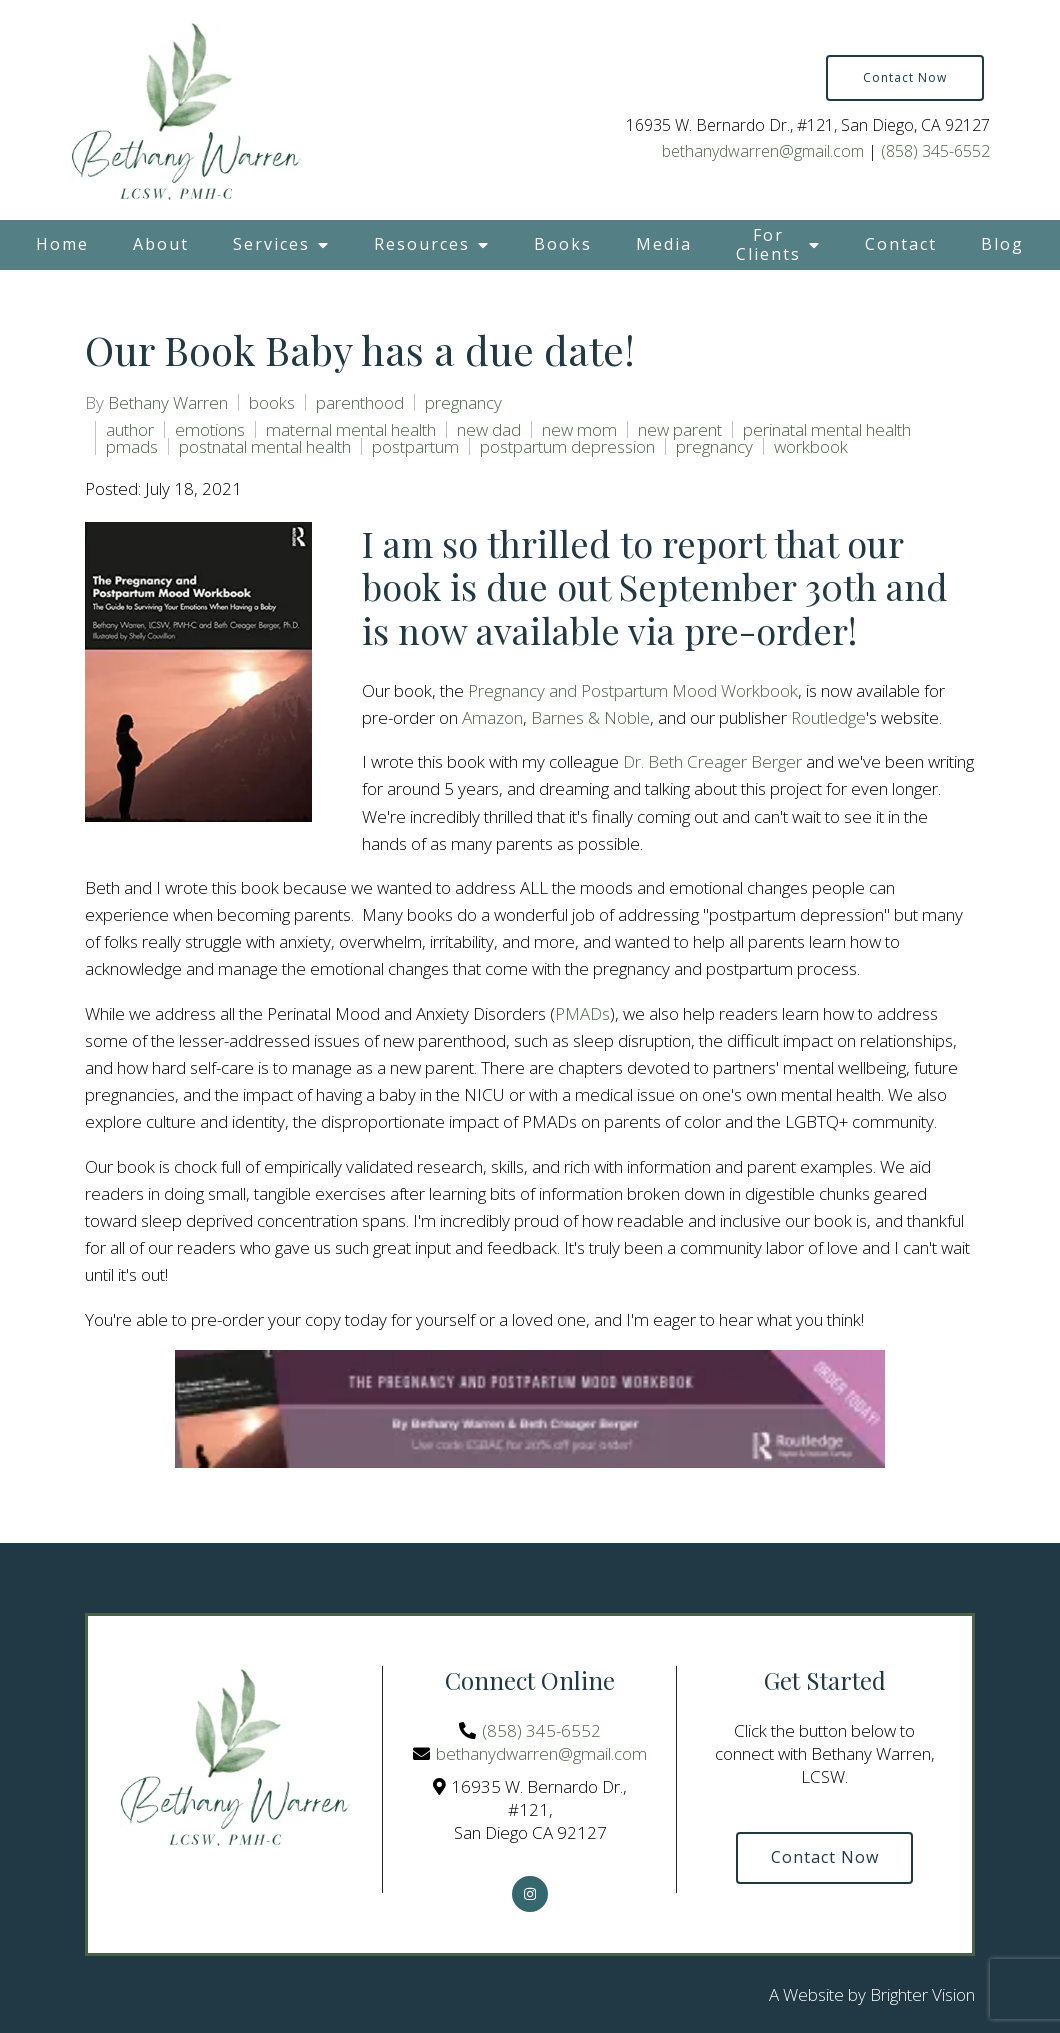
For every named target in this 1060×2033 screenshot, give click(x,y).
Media (664, 244)
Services (271, 244)
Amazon (492, 717)
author (130, 429)
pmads (132, 446)
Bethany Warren (168, 402)
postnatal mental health (265, 446)
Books (563, 244)
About (161, 244)
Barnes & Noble (590, 717)
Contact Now (905, 77)
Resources (422, 244)
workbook (811, 446)
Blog (1002, 244)
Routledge (828, 717)
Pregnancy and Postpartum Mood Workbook (633, 690)
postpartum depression (567, 446)
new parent (680, 429)
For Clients (768, 244)
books (272, 402)
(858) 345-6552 (935, 151)
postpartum (415, 446)
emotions (210, 429)
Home (62, 244)
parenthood (360, 402)
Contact (901, 244)
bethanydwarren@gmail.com (763, 151)
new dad (489, 429)
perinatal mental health (827, 429)
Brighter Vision (922, 1994)
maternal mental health (351, 429)
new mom (579, 429)
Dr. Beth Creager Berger (712, 761)
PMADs (582, 1013)
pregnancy (463, 402)
